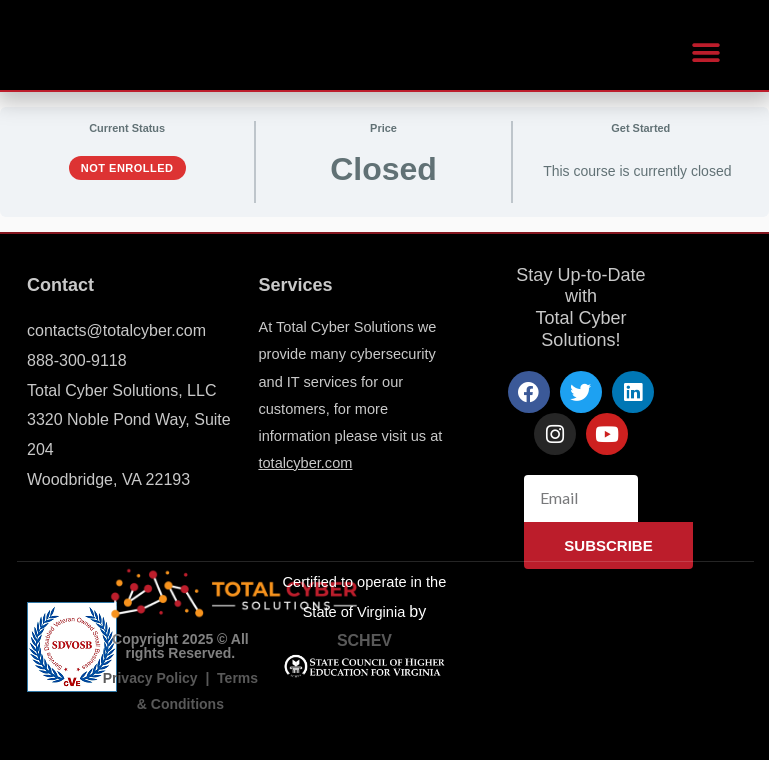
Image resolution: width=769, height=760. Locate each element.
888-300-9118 (77, 360)
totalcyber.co (299, 463)
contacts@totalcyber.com (116, 330)
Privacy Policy (150, 678)
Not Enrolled (127, 168)
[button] (705, 52)
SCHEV (364, 640)
